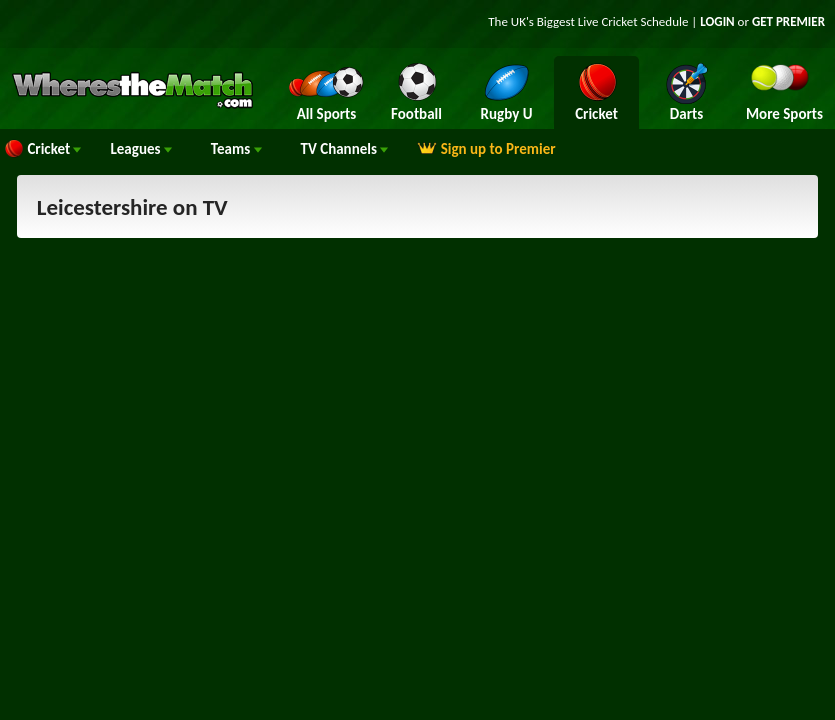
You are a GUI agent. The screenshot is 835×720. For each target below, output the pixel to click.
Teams (236, 149)
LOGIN (717, 21)
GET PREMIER (788, 21)
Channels (345, 149)
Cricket (42, 149)
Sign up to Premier (486, 149)
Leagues (140, 149)
